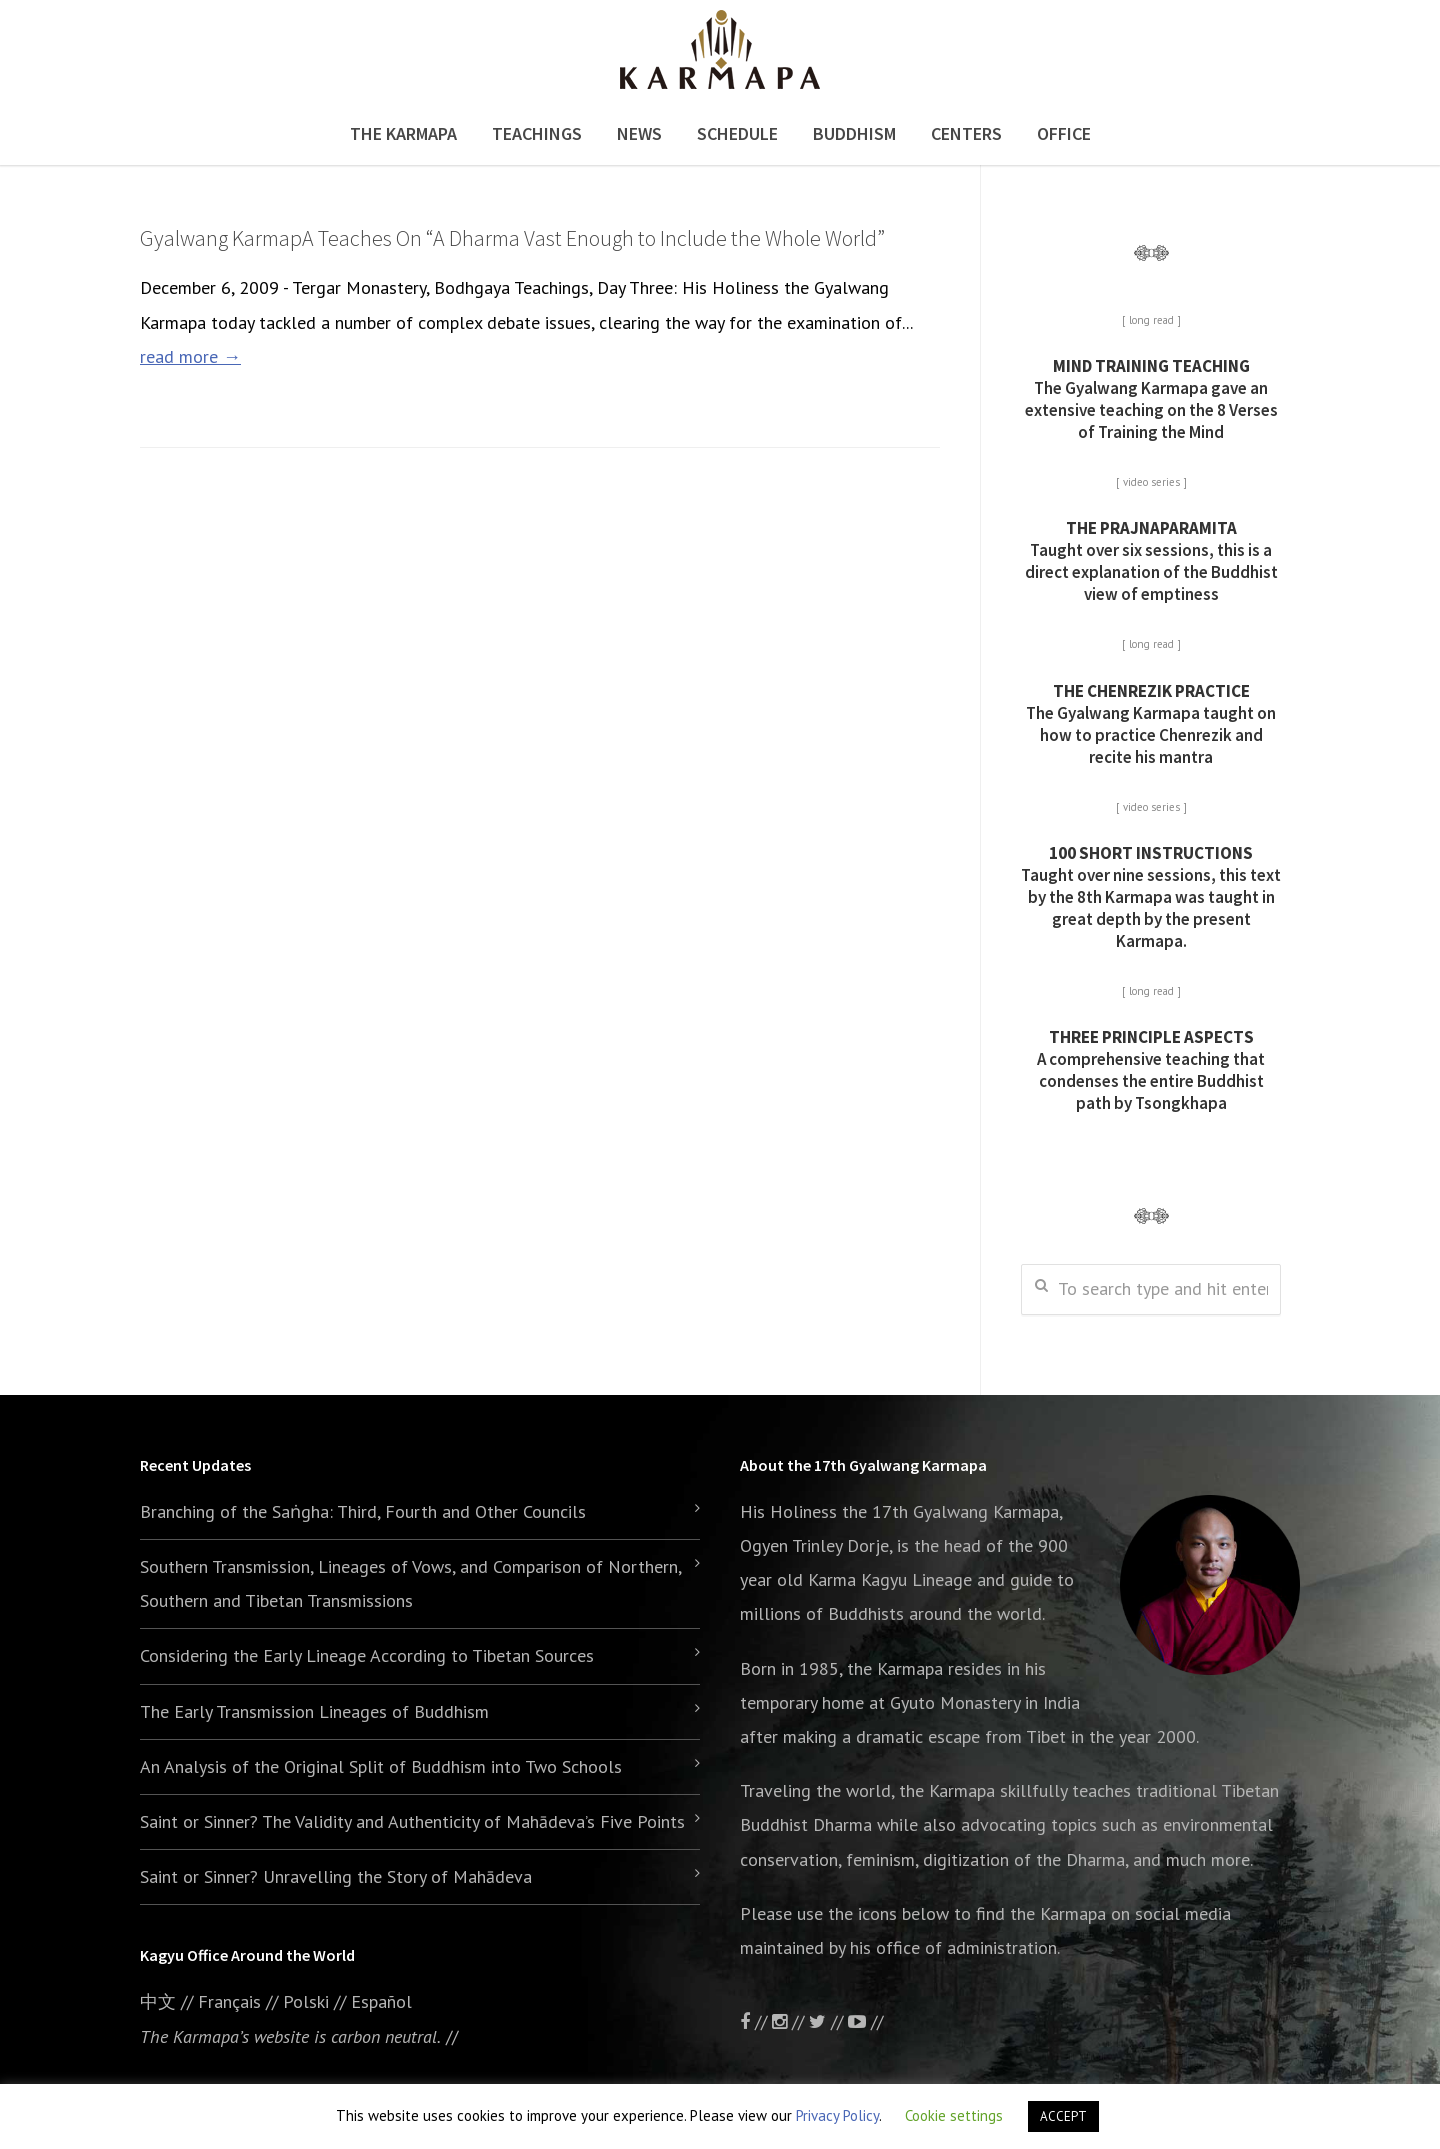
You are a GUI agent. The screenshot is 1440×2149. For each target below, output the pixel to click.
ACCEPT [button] (1063, 2116)
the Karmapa (895, 1668)
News (639, 133)
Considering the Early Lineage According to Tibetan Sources (367, 1655)
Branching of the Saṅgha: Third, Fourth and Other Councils (363, 1511)
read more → (190, 356)
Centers (966, 133)
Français (229, 2001)
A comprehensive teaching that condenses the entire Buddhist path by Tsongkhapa (1151, 1070)
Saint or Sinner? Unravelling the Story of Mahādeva (336, 1876)
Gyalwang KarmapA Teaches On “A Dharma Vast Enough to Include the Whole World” (512, 238)
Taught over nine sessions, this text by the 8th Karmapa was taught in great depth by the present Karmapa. (1151, 897)
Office (1064, 133)
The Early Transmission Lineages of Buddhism (314, 1711)
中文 (158, 2001)
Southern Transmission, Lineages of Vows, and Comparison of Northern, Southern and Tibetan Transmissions (410, 1583)
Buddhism (854, 133)
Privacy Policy (837, 2115)
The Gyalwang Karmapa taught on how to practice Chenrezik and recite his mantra (1151, 724)
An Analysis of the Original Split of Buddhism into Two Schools (381, 1766)
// (828, 2021)
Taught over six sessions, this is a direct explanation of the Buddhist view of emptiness (1151, 561)
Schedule (737, 133)
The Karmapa (403, 133)
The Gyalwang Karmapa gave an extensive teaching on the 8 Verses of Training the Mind (1151, 399)
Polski (306, 2001)
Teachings (537, 133)
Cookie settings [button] (954, 2115)
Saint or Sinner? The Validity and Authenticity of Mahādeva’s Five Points (412, 1821)
